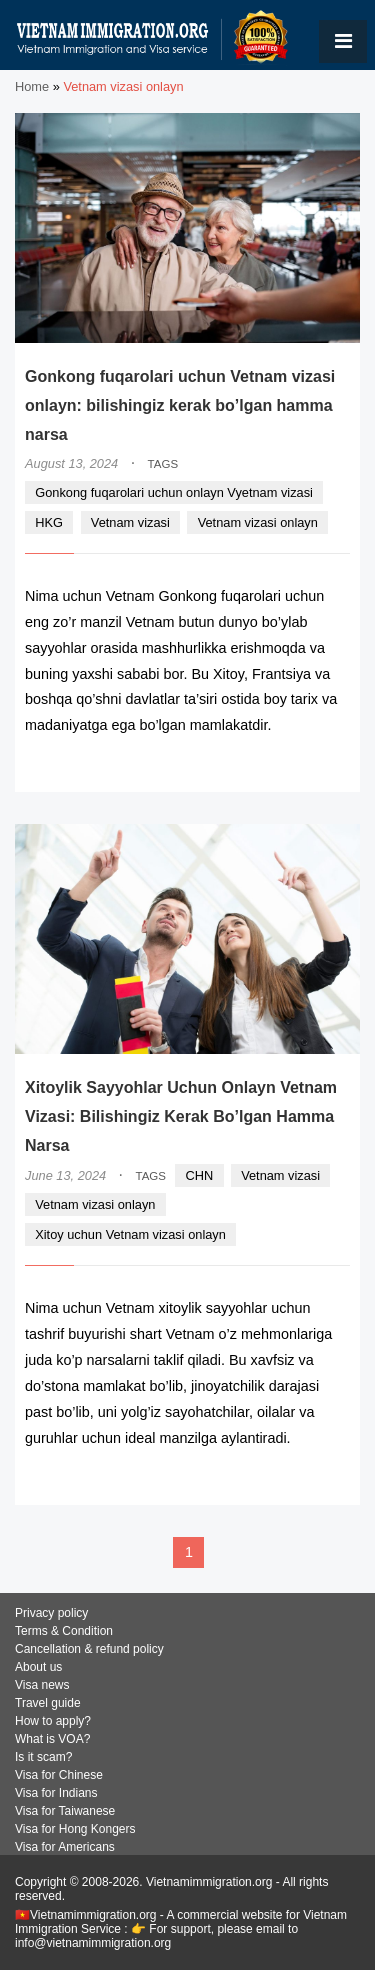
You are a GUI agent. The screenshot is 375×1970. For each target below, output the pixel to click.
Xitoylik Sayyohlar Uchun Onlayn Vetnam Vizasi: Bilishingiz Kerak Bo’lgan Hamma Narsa (181, 1116)
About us (38, 1667)
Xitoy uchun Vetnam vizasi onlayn (130, 1234)
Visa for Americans (65, 1847)
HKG (49, 522)
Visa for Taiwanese (65, 1811)
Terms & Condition (64, 1631)
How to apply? (53, 1721)
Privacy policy (51, 1613)
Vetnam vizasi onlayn (258, 522)
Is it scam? (43, 1757)
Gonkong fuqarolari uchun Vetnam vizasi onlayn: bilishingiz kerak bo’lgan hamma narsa (180, 405)
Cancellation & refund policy (89, 1649)
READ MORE (289, 764)
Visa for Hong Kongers (75, 1829)
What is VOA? (52, 1739)
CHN (200, 1175)
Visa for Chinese (59, 1775)
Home (32, 86)
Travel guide (48, 1703)
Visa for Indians (56, 1793)
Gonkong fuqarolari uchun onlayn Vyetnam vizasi (174, 492)
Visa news (42, 1685)
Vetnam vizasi (130, 522)
